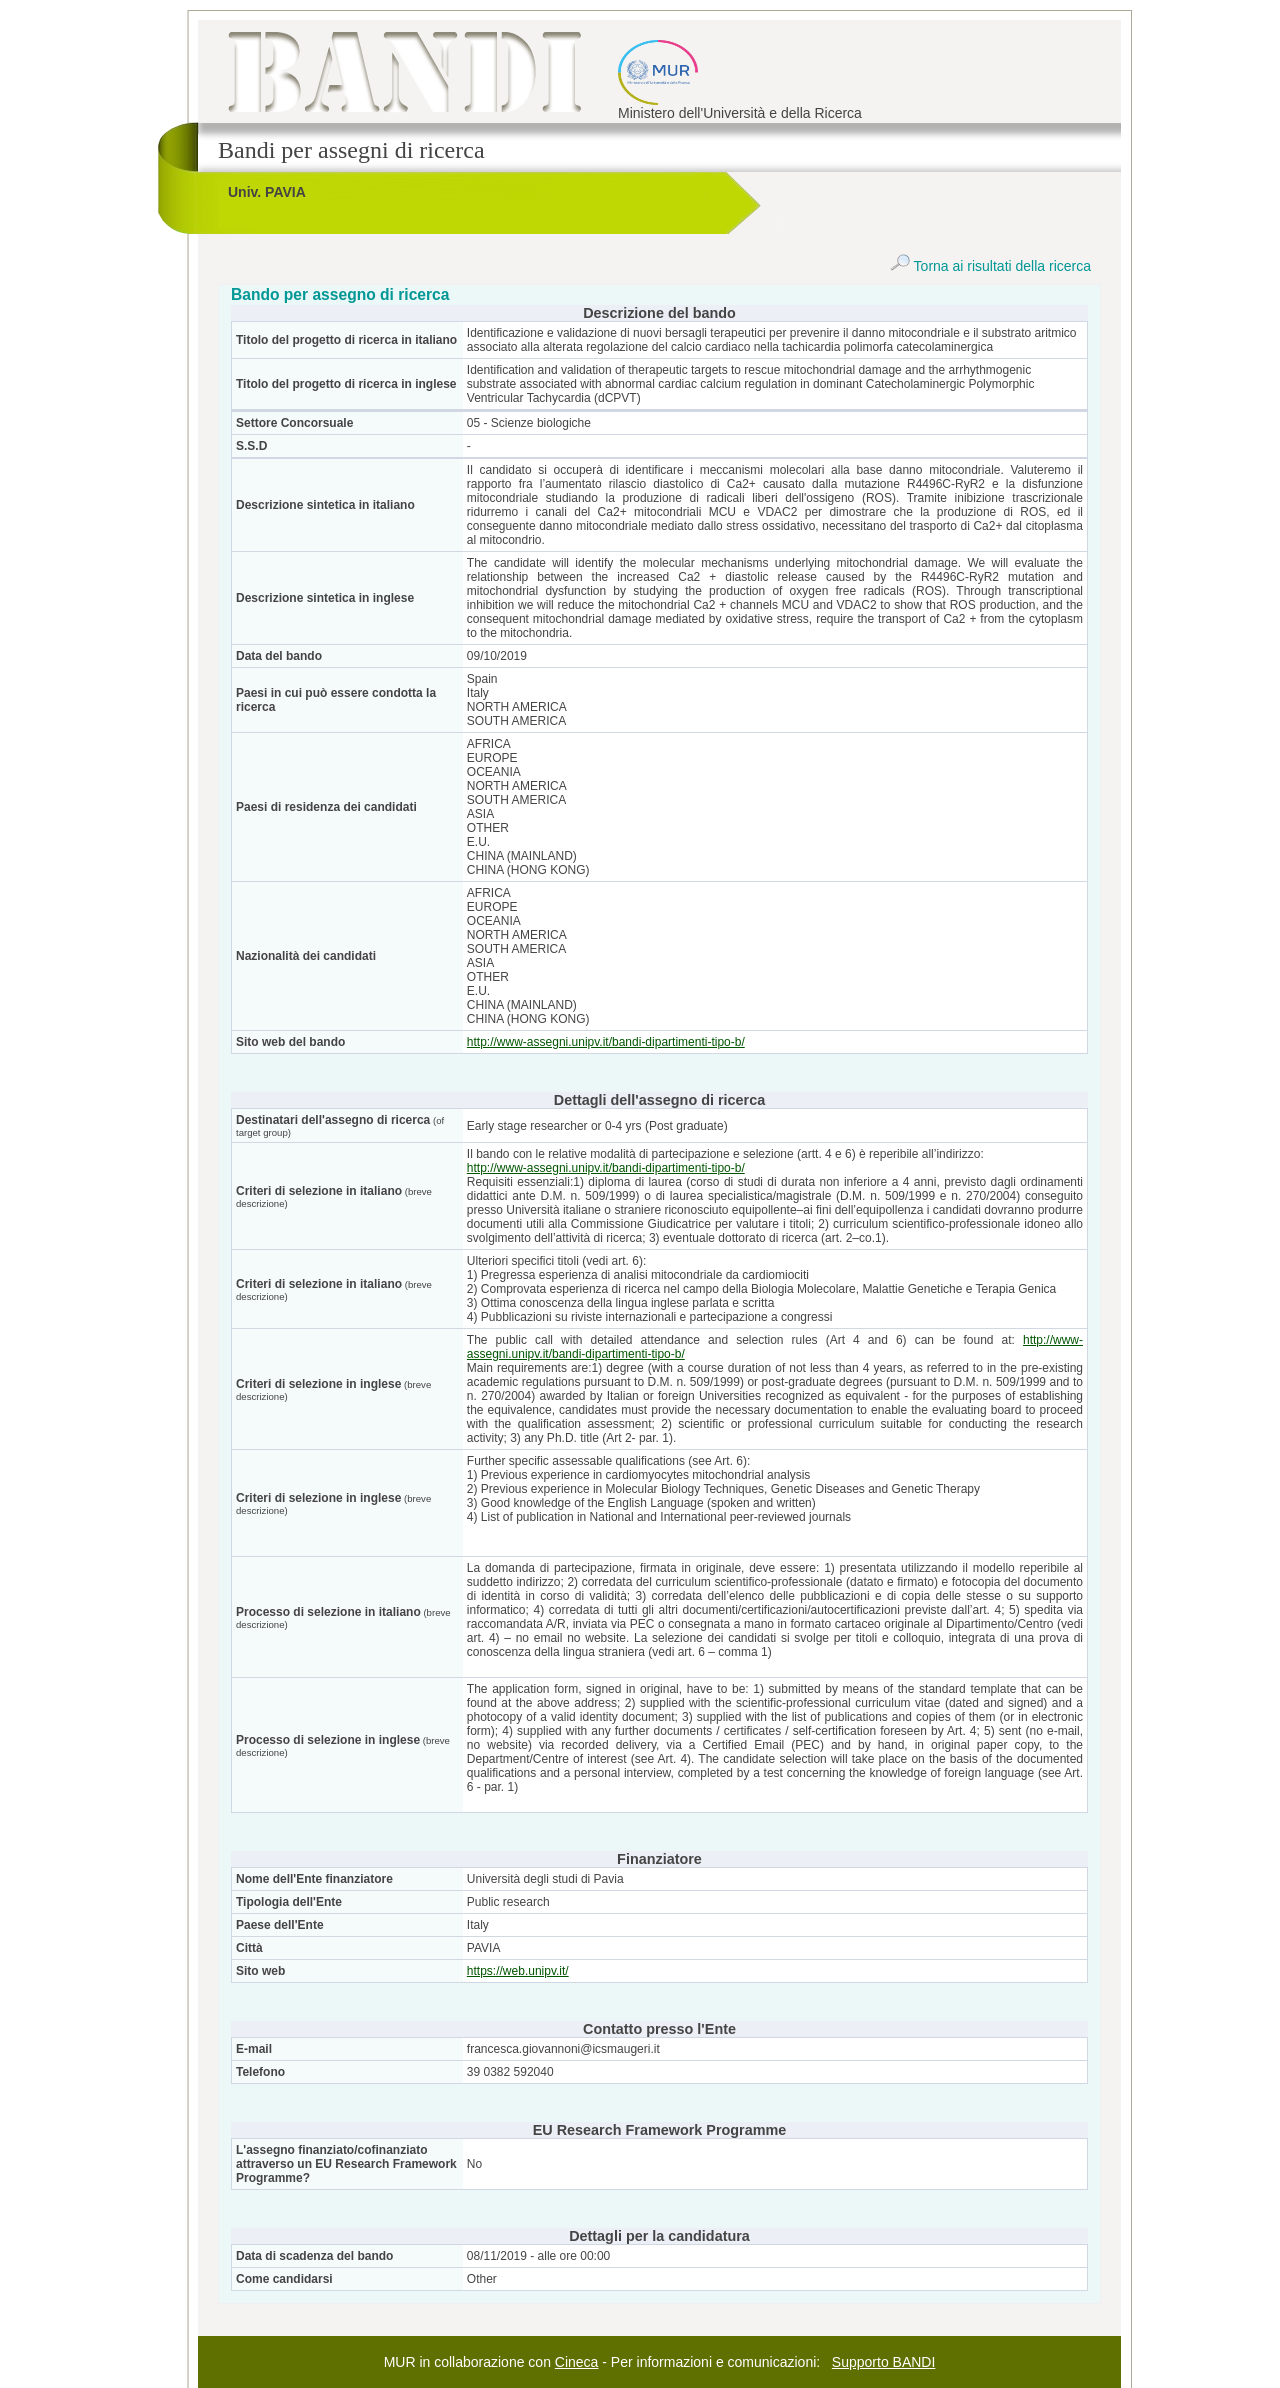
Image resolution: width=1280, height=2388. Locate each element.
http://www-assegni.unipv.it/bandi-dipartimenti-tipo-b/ (606, 1042)
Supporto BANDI (884, 2362)
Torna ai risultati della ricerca (990, 266)
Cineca (577, 2362)
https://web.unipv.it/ (518, 1971)
